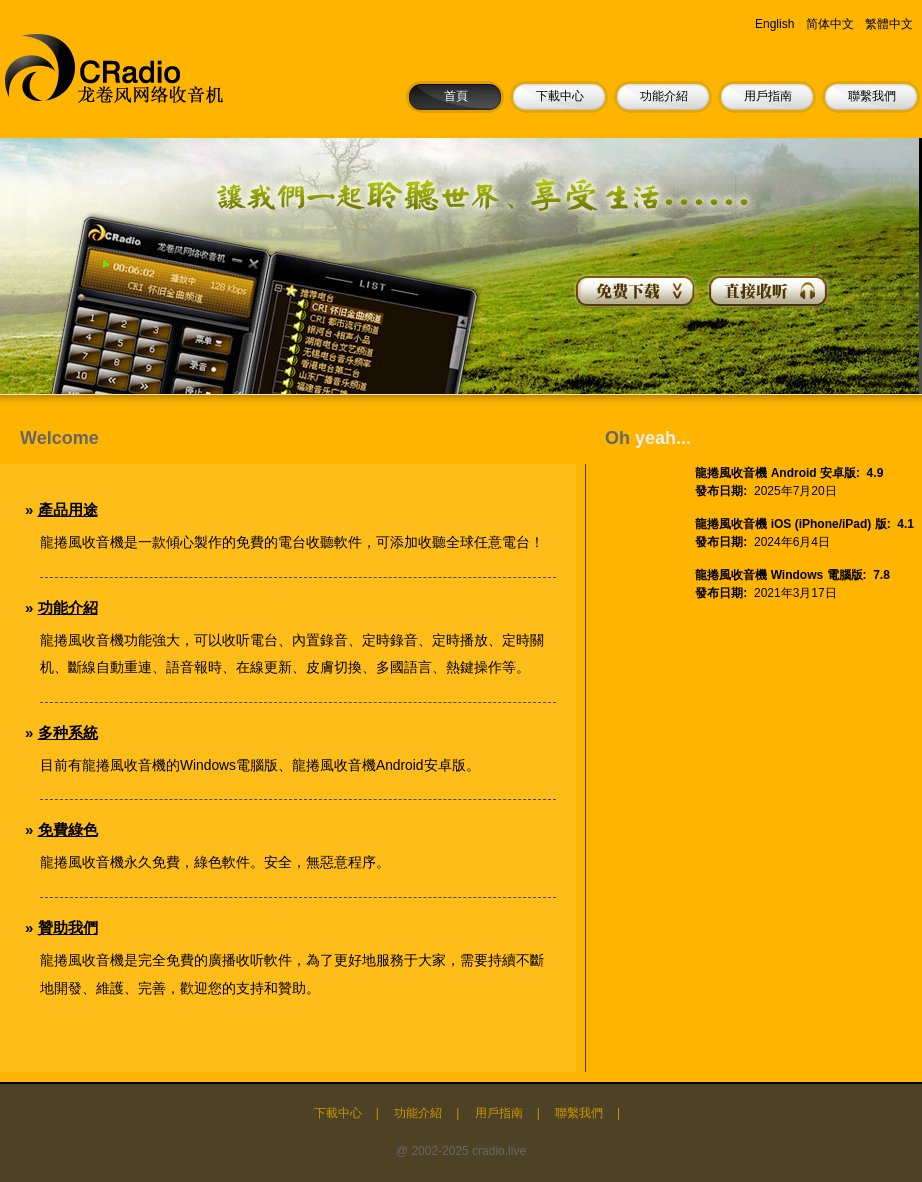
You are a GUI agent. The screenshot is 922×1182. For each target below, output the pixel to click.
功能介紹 (664, 96)
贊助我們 (68, 927)
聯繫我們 (872, 96)
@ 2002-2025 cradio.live (461, 1151)
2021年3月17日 (795, 593)
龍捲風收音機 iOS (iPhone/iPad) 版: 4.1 (804, 524)
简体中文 (830, 24)
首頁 (456, 96)
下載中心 (560, 96)
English (774, 24)
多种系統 (68, 732)
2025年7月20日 (795, 491)
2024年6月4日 (792, 542)
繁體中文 (889, 24)
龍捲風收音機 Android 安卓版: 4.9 (789, 473)
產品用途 (68, 509)
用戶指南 (768, 96)
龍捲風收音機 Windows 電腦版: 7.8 (792, 575)
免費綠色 (68, 829)
